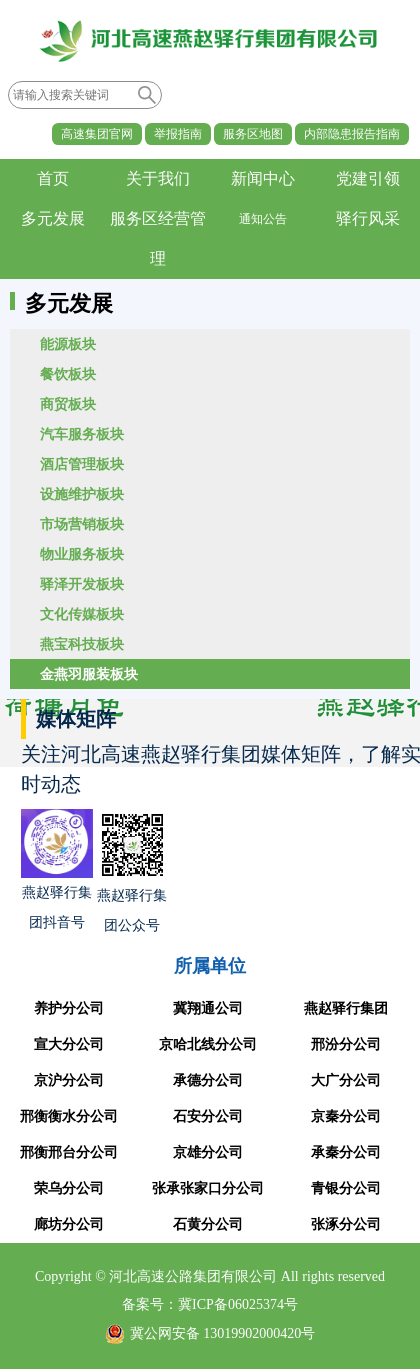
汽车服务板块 (82, 434)
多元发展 (53, 218)
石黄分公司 (208, 1224)
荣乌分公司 (69, 1188)
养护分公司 (69, 1008)
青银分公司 (346, 1188)
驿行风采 (368, 218)
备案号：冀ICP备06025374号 (210, 1304)
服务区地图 (253, 134)
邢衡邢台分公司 (69, 1152)
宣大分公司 (69, 1044)
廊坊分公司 (69, 1224)
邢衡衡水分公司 (69, 1116)
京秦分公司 (346, 1116)
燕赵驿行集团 (346, 1008)
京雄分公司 (208, 1152)
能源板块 (68, 344)
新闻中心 (263, 178)
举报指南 (178, 134)
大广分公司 (346, 1080)
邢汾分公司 (346, 1044)
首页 (53, 178)
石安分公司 (208, 1116)
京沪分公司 (69, 1080)
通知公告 (263, 219)
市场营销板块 (82, 524)
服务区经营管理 (158, 238)
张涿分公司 (346, 1224)
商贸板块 (68, 404)
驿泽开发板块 (82, 584)
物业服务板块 (82, 554)
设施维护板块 (82, 494)
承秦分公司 (346, 1152)
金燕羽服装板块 (89, 674)
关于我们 (158, 178)
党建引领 (368, 178)
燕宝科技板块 (82, 644)
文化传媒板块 (82, 614)
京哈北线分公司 (208, 1044)
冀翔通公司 (208, 1008)
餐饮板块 (68, 374)
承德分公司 (208, 1080)
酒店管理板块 (82, 464)
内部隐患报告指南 (352, 134)
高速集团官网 (97, 134)
